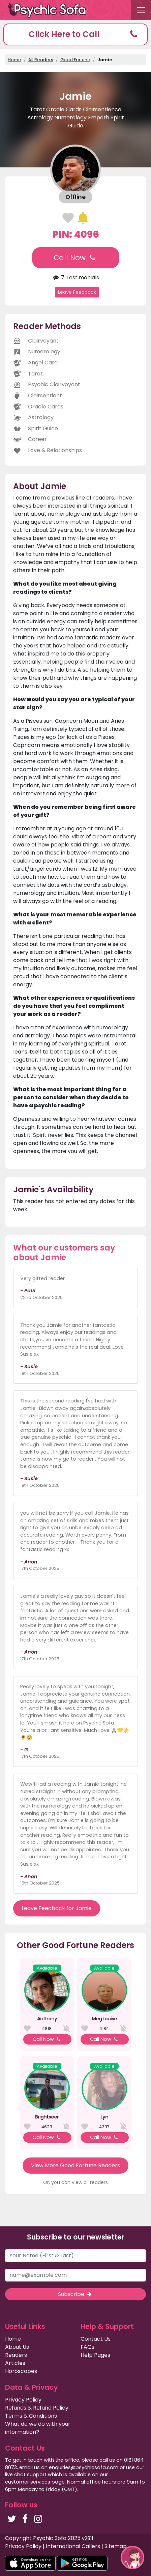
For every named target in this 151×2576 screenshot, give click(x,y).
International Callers (73, 2546)
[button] (75, 34)
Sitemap (115, 2546)
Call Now (75, 258)
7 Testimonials (75, 277)
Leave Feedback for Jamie (57, 1908)
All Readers (40, 60)
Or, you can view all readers (75, 2182)
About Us (17, 2347)
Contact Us (96, 2339)
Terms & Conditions (31, 2416)
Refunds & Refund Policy (36, 2408)
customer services (27, 2482)
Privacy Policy (23, 2400)
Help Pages (95, 2355)
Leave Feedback (77, 292)
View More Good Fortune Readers (75, 2165)
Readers (16, 2355)
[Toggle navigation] (141, 10)
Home (14, 60)
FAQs (87, 2347)
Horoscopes (21, 2371)
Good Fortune (75, 60)
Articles (15, 2363)
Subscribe (75, 2294)
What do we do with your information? (37, 2428)
